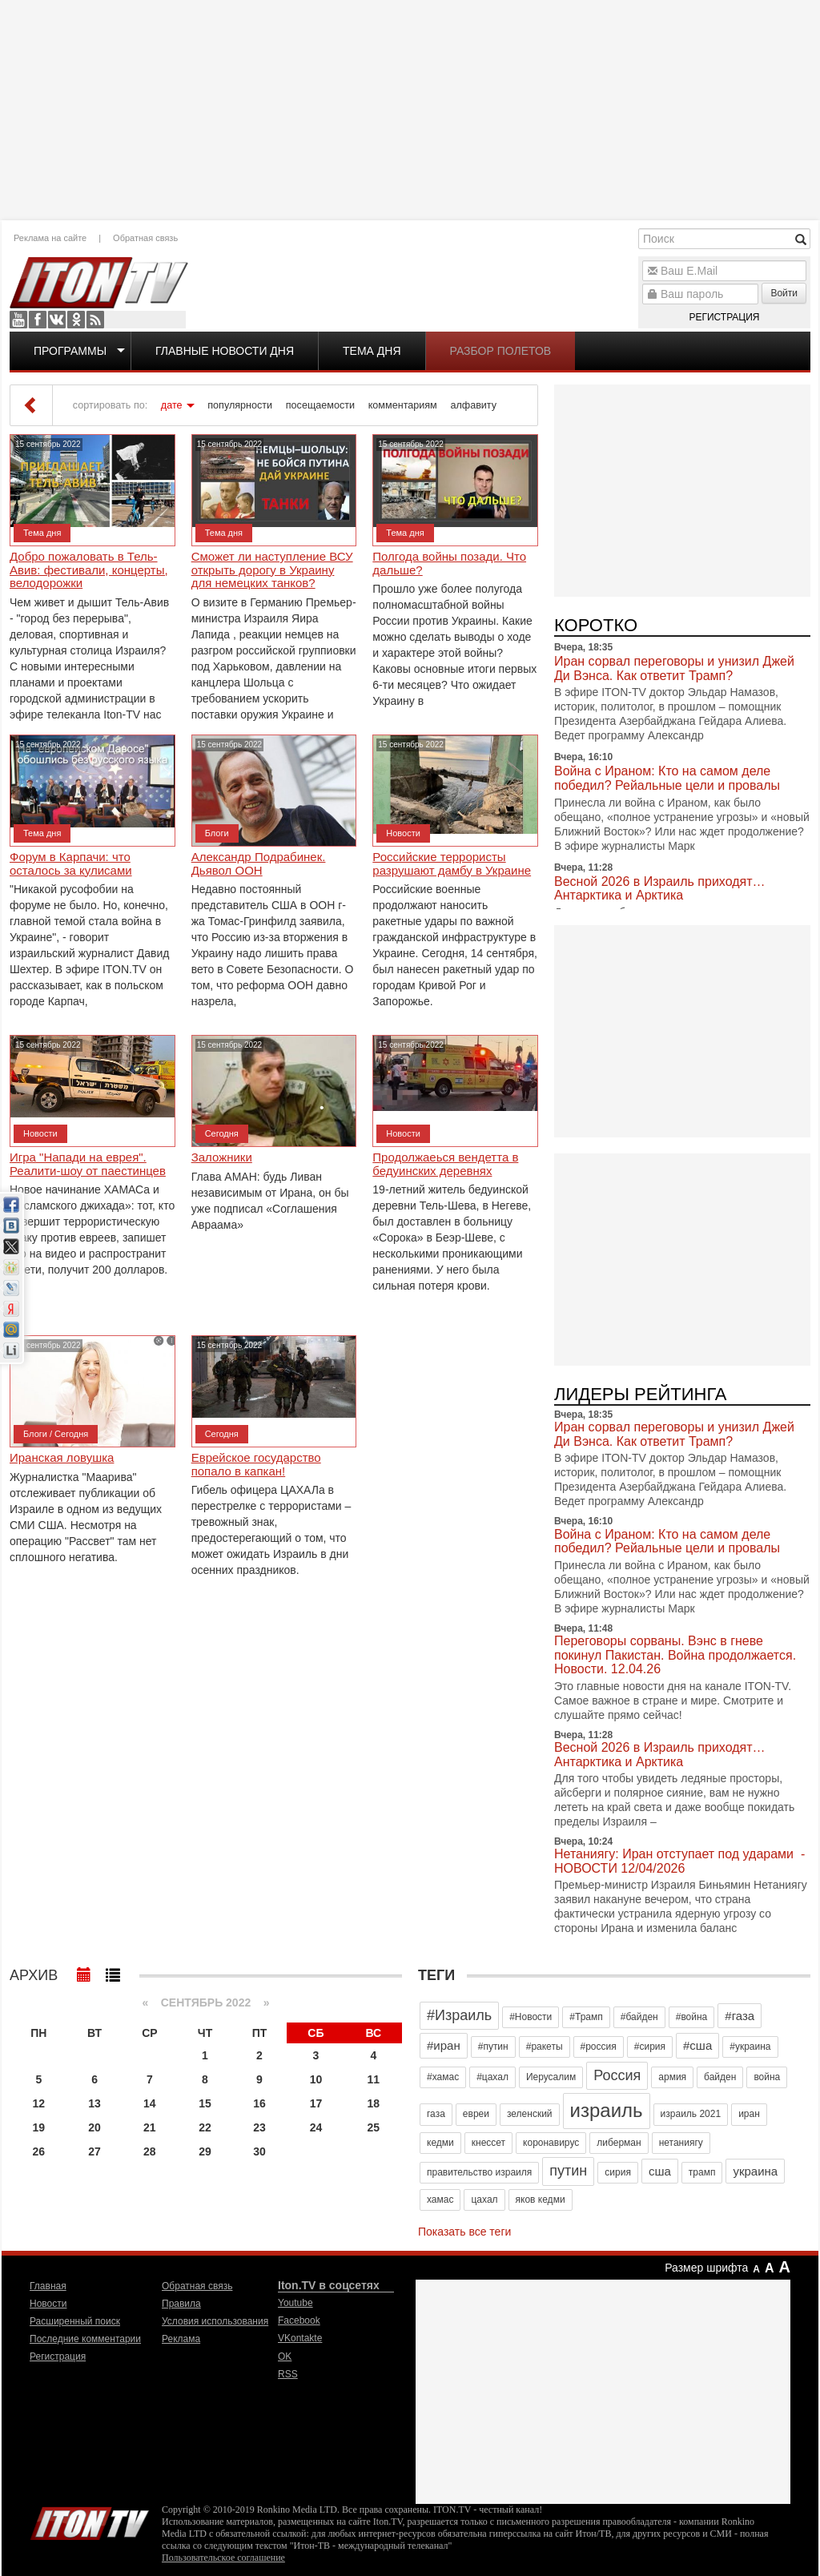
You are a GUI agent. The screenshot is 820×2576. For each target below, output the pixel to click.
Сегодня (222, 1133)
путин (568, 2171)
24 (316, 2127)
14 (149, 2103)
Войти (784, 293)
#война (692, 2017)
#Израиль (459, 2015)
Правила (181, 2303)
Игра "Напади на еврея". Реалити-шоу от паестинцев (88, 1164)
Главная (48, 2286)
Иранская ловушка (62, 1457)
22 (205, 2127)
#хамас (443, 2077)
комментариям (402, 405)
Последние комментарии (85, 2339)
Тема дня (371, 350)
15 (205, 2103)
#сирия (649, 2046)
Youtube (18, 319)
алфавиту (473, 405)
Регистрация (724, 317)
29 (205, 2151)
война (767, 2077)
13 (94, 2103)
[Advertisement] (410, 108)
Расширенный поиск (75, 2321)
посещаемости (320, 405)
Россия (617, 2075)
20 (94, 2127)
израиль (606, 2110)
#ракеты (544, 2046)
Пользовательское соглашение (223, 2557)
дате (172, 405)
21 (149, 2127)
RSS (95, 319)
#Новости (530, 2017)
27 (94, 2151)
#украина (750, 2046)
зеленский (530, 2113)
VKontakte (57, 319)
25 (374, 2127)
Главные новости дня (224, 350)
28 (149, 2151)
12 (39, 2103)
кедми (440, 2142)
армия (672, 2077)
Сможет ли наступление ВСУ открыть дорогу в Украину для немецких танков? (272, 570)
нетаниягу (681, 2142)
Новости (403, 833)
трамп (702, 2172)
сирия (618, 2172)
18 (374, 2103)
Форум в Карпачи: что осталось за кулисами (71, 864)
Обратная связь (145, 238)
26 (39, 2151)
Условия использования (215, 2321)
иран (749, 2113)
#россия (599, 2046)
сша (660, 2171)
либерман (619, 2142)
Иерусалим (551, 2077)
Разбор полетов (501, 350)
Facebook (37, 319)
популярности (239, 405)
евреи (476, 2113)
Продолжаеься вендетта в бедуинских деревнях (445, 1164)
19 (39, 2127)
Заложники (221, 1157)
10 (316, 2079)
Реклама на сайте (50, 238)
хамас (440, 2199)
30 (259, 2151)
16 (259, 2103)
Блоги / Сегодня (55, 1434)
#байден (639, 2017)
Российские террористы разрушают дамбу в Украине (451, 864)
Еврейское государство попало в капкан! (256, 1464)
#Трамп (585, 2017)
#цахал (492, 2077)
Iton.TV (90, 2520)
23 (259, 2127)
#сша (697, 2045)
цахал (484, 2199)
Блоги (217, 833)
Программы (70, 350)
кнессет (488, 2142)
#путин (493, 2046)
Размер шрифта (706, 2267)
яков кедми (540, 2199)
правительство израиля (479, 2172)
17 (316, 2103)
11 (374, 2079)
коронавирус (551, 2142)
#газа (739, 2016)
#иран (443, 2045)
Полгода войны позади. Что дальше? (449, 563)
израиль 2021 (691, 2113)
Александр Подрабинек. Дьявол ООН (258, 864)
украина (755, 2171)
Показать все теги (464, 2231)
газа (436, 2113)
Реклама (181, 2339)
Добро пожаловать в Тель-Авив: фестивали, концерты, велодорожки (89, 570)
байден (720, 2077)
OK (76, 319)
